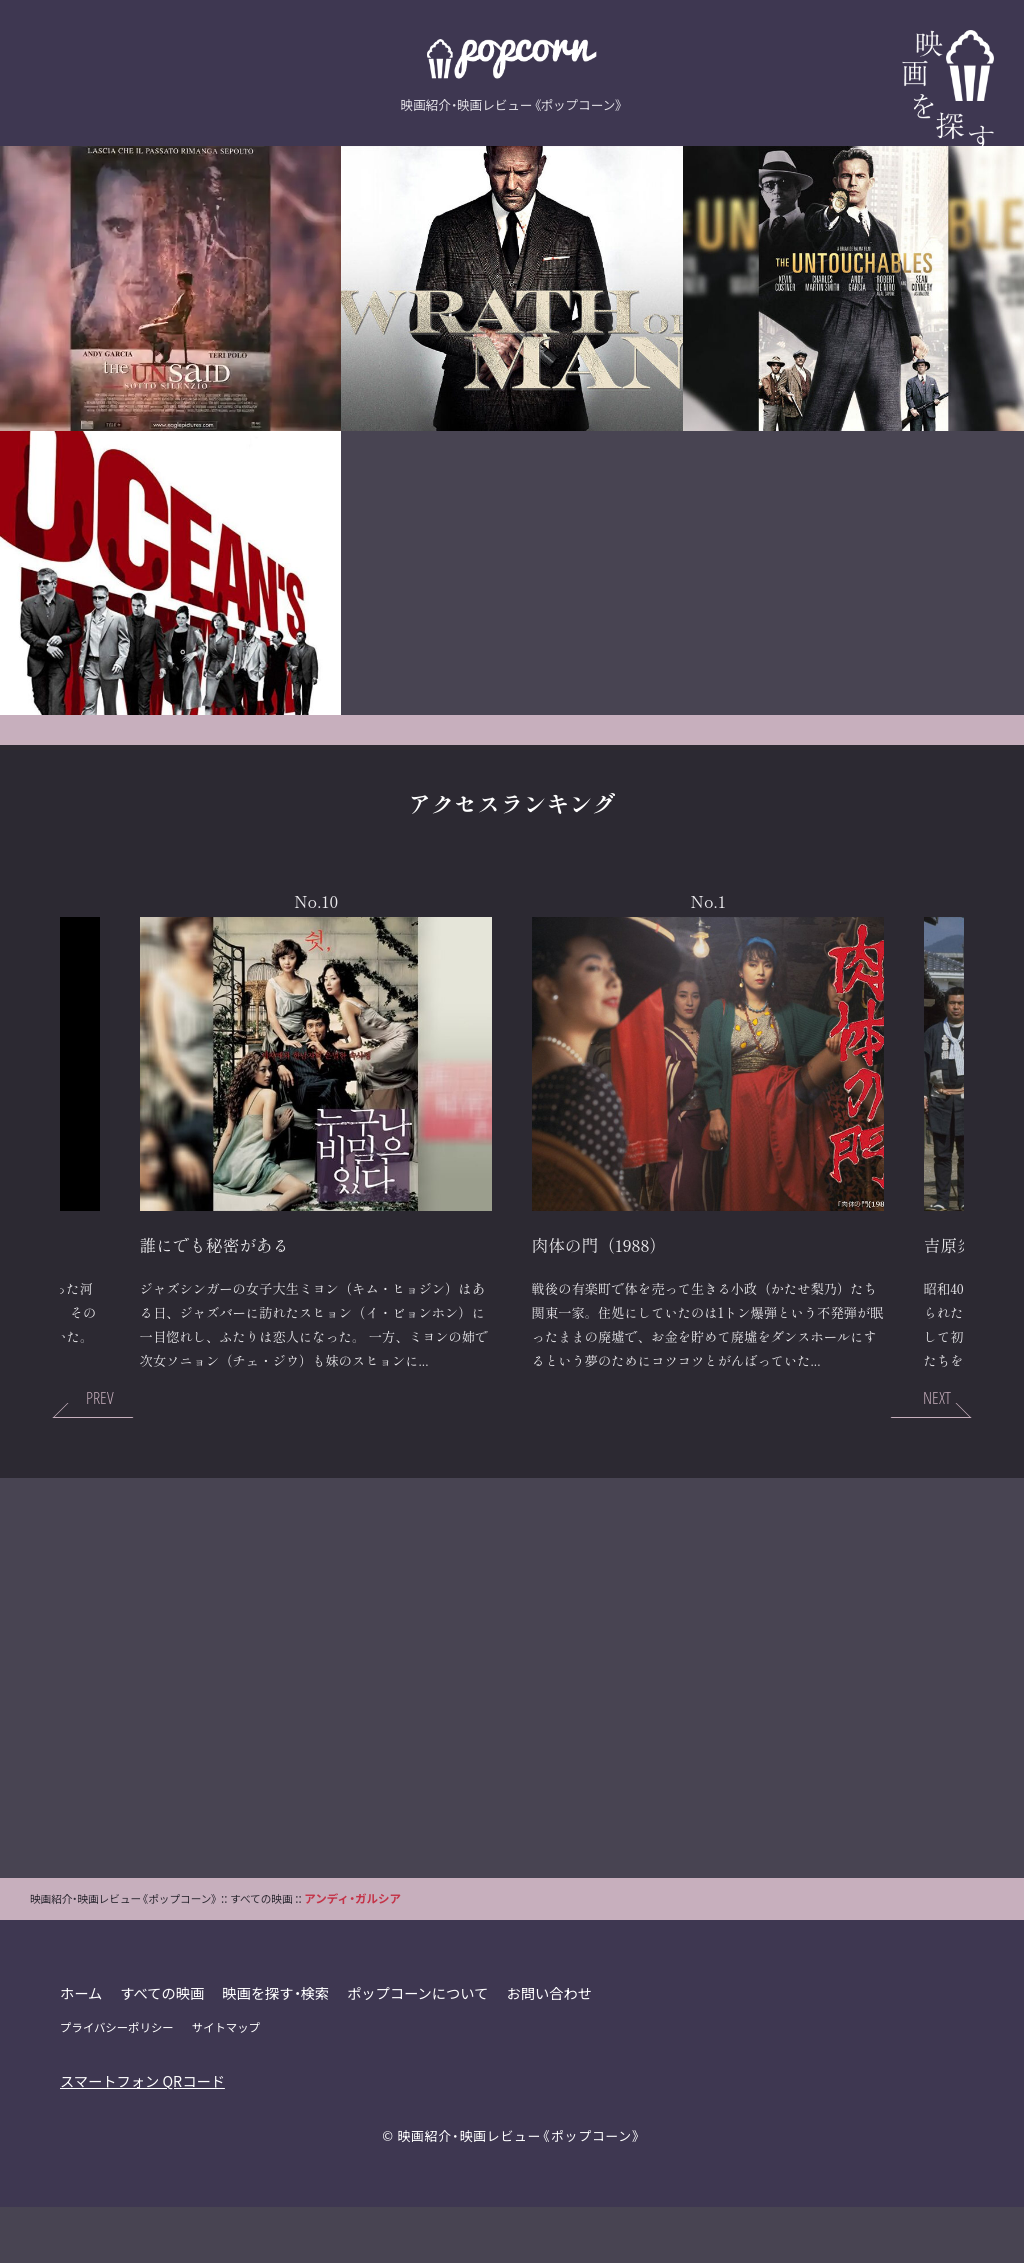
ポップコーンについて (420, 2047)
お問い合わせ (553, 2047)
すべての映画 (163, 2047)
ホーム (81, 2047)
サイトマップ (227, 2083)
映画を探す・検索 (278, 2047)
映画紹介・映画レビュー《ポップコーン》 (519, 2190)
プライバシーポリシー (117, 2083)
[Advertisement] (512, 1733)
